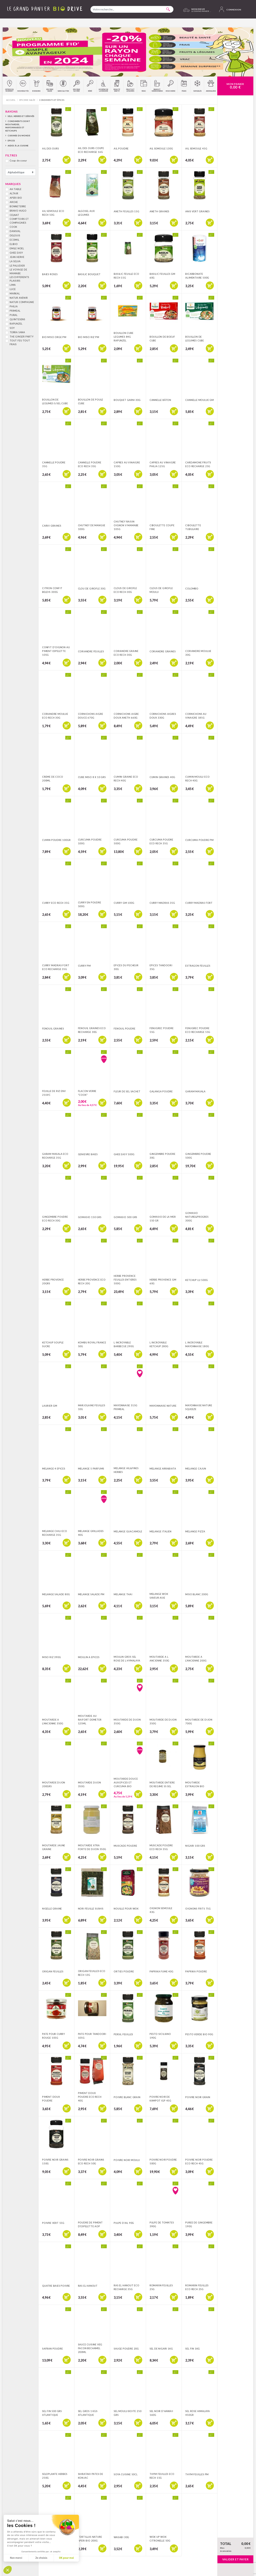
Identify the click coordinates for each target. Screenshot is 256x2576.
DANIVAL (15, 231)
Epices (11, 140)
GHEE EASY (16, 252)
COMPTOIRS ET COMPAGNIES (19, 220)
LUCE (13, 289)
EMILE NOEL (17, 248)
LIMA (13, 284)
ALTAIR (14, 193)
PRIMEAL (15, 310)
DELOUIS (15, 235)
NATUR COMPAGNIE (22, 302)
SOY (12, 328)
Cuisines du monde (19, 135)
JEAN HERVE (17, 257)
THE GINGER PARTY (22, 336)
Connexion (230, 9)
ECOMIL (14, 239)
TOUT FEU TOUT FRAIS (20, 342)
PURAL (14, 315)
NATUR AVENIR (19, 297)
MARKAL (15, 293)
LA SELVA (15, 261)
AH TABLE (15, 189)
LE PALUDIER (17, 265)
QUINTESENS (17, 319)
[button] (7, 2570)
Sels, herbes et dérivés (21, 116)
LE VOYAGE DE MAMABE (18, 271)
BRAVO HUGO (18, 210)
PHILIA (14, 306)
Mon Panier (235, 86)
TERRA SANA (17, 332)
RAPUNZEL (16, 323)
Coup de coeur (18, 160)
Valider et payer (235, 2559)
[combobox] (132, 9)
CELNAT (14, 215)
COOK (13, 226)
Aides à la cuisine (18, 145)
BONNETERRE (18, 206)
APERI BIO (16, 197)
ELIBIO (14, 244)
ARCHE (14, 202)
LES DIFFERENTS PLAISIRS (19, 279)
